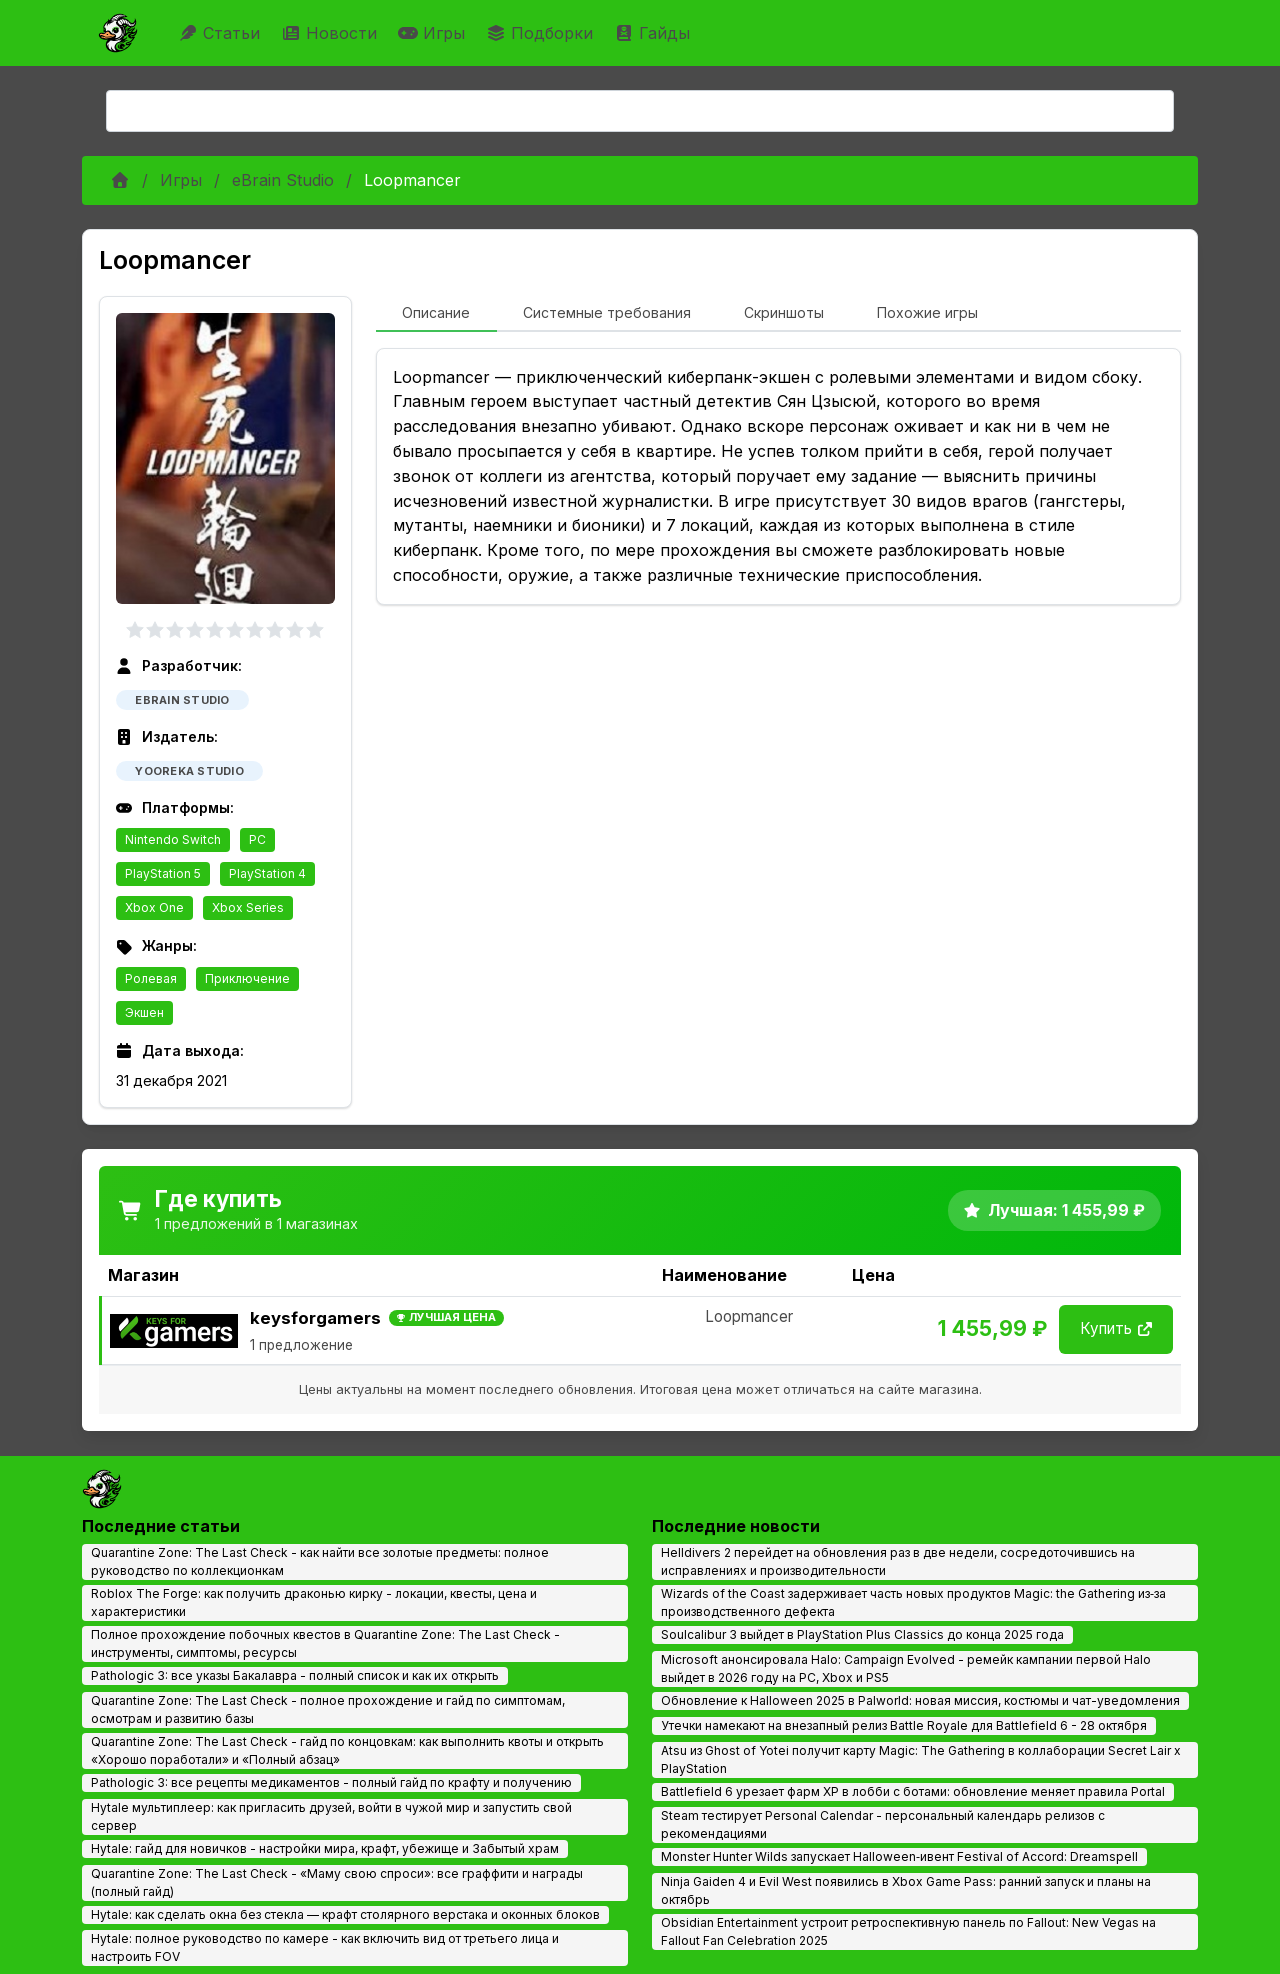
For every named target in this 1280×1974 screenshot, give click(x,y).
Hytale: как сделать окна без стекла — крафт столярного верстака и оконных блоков (345, 1914)
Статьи (221, 33)
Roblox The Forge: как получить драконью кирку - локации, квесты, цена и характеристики (314, 1602)
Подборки (542, 33)
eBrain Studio (283, 180)
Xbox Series (248, 907)
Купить (1116, 1328)
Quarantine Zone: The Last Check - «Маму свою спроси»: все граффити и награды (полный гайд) (337, 1882)
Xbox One (154, 907)
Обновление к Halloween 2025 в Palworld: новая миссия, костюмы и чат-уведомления (920, 1700)
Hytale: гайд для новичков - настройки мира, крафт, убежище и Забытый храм (325, 1848)
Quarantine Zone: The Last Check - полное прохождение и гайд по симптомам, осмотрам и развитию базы (328, 1709)
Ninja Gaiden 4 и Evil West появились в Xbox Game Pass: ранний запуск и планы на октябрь (906, 1890)
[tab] (436, 314)
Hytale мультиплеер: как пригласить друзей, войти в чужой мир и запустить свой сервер (331, 1816)
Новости (331, 33)
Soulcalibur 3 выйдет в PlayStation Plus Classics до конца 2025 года (862, 1634)
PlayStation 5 (163, 873)
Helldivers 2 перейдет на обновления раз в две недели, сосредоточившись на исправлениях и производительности (898, 1561)
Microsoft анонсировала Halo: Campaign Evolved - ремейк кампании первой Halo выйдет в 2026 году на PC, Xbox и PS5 (906, 1668)
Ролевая (151, 978)
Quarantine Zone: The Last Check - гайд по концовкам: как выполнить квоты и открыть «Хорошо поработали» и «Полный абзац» (347, 1750)
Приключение (247, 978)
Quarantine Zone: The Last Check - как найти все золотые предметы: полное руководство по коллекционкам (320, 1561)
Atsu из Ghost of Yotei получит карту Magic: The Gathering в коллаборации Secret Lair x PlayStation (921, 1759)
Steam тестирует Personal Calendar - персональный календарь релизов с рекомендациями (883, 1824)
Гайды (654, 33)
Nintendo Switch (173, 839)
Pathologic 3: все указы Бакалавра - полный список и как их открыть (295, 1675)
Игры (434, 33)
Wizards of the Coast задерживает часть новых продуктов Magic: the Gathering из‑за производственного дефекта (913, 1602)
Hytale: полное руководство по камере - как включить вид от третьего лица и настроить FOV (325, 1947)
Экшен (144, 1012)
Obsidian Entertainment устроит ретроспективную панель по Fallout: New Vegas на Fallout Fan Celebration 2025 (908, 1931)
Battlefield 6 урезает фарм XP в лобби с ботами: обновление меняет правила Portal (913, 1791)
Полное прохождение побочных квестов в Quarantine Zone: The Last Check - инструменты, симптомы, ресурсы (325, 1643)
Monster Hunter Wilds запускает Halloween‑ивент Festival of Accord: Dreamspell (899, 1856)
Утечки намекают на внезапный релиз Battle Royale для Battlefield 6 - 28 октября (904, 1725)
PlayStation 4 (267, 873)
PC (257, 839)
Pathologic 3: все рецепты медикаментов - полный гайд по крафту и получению (331, 1782)
